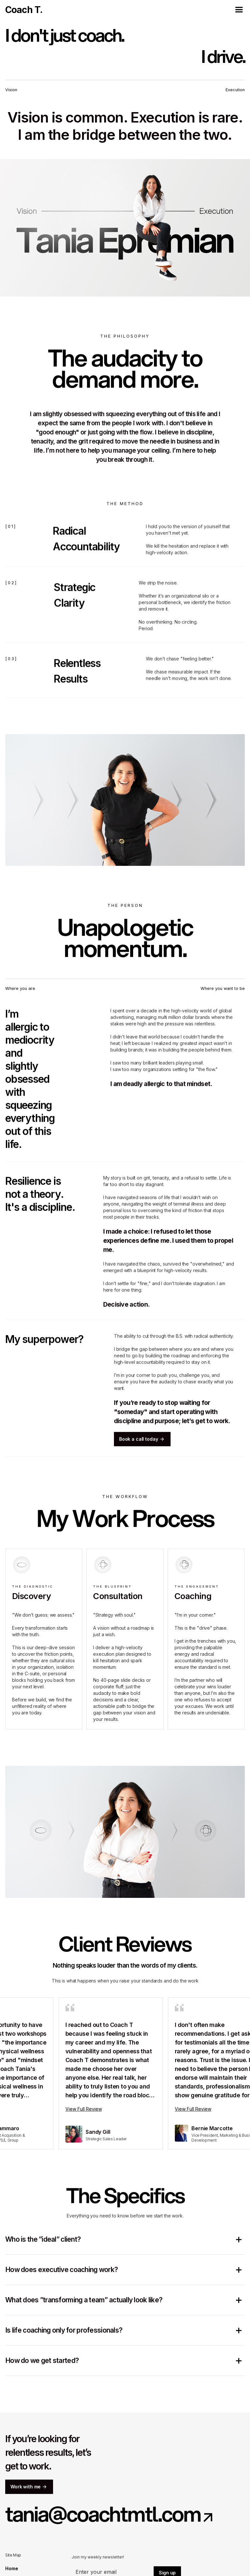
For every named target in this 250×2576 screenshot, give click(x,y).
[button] (239, 10)
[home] (23, 10)
